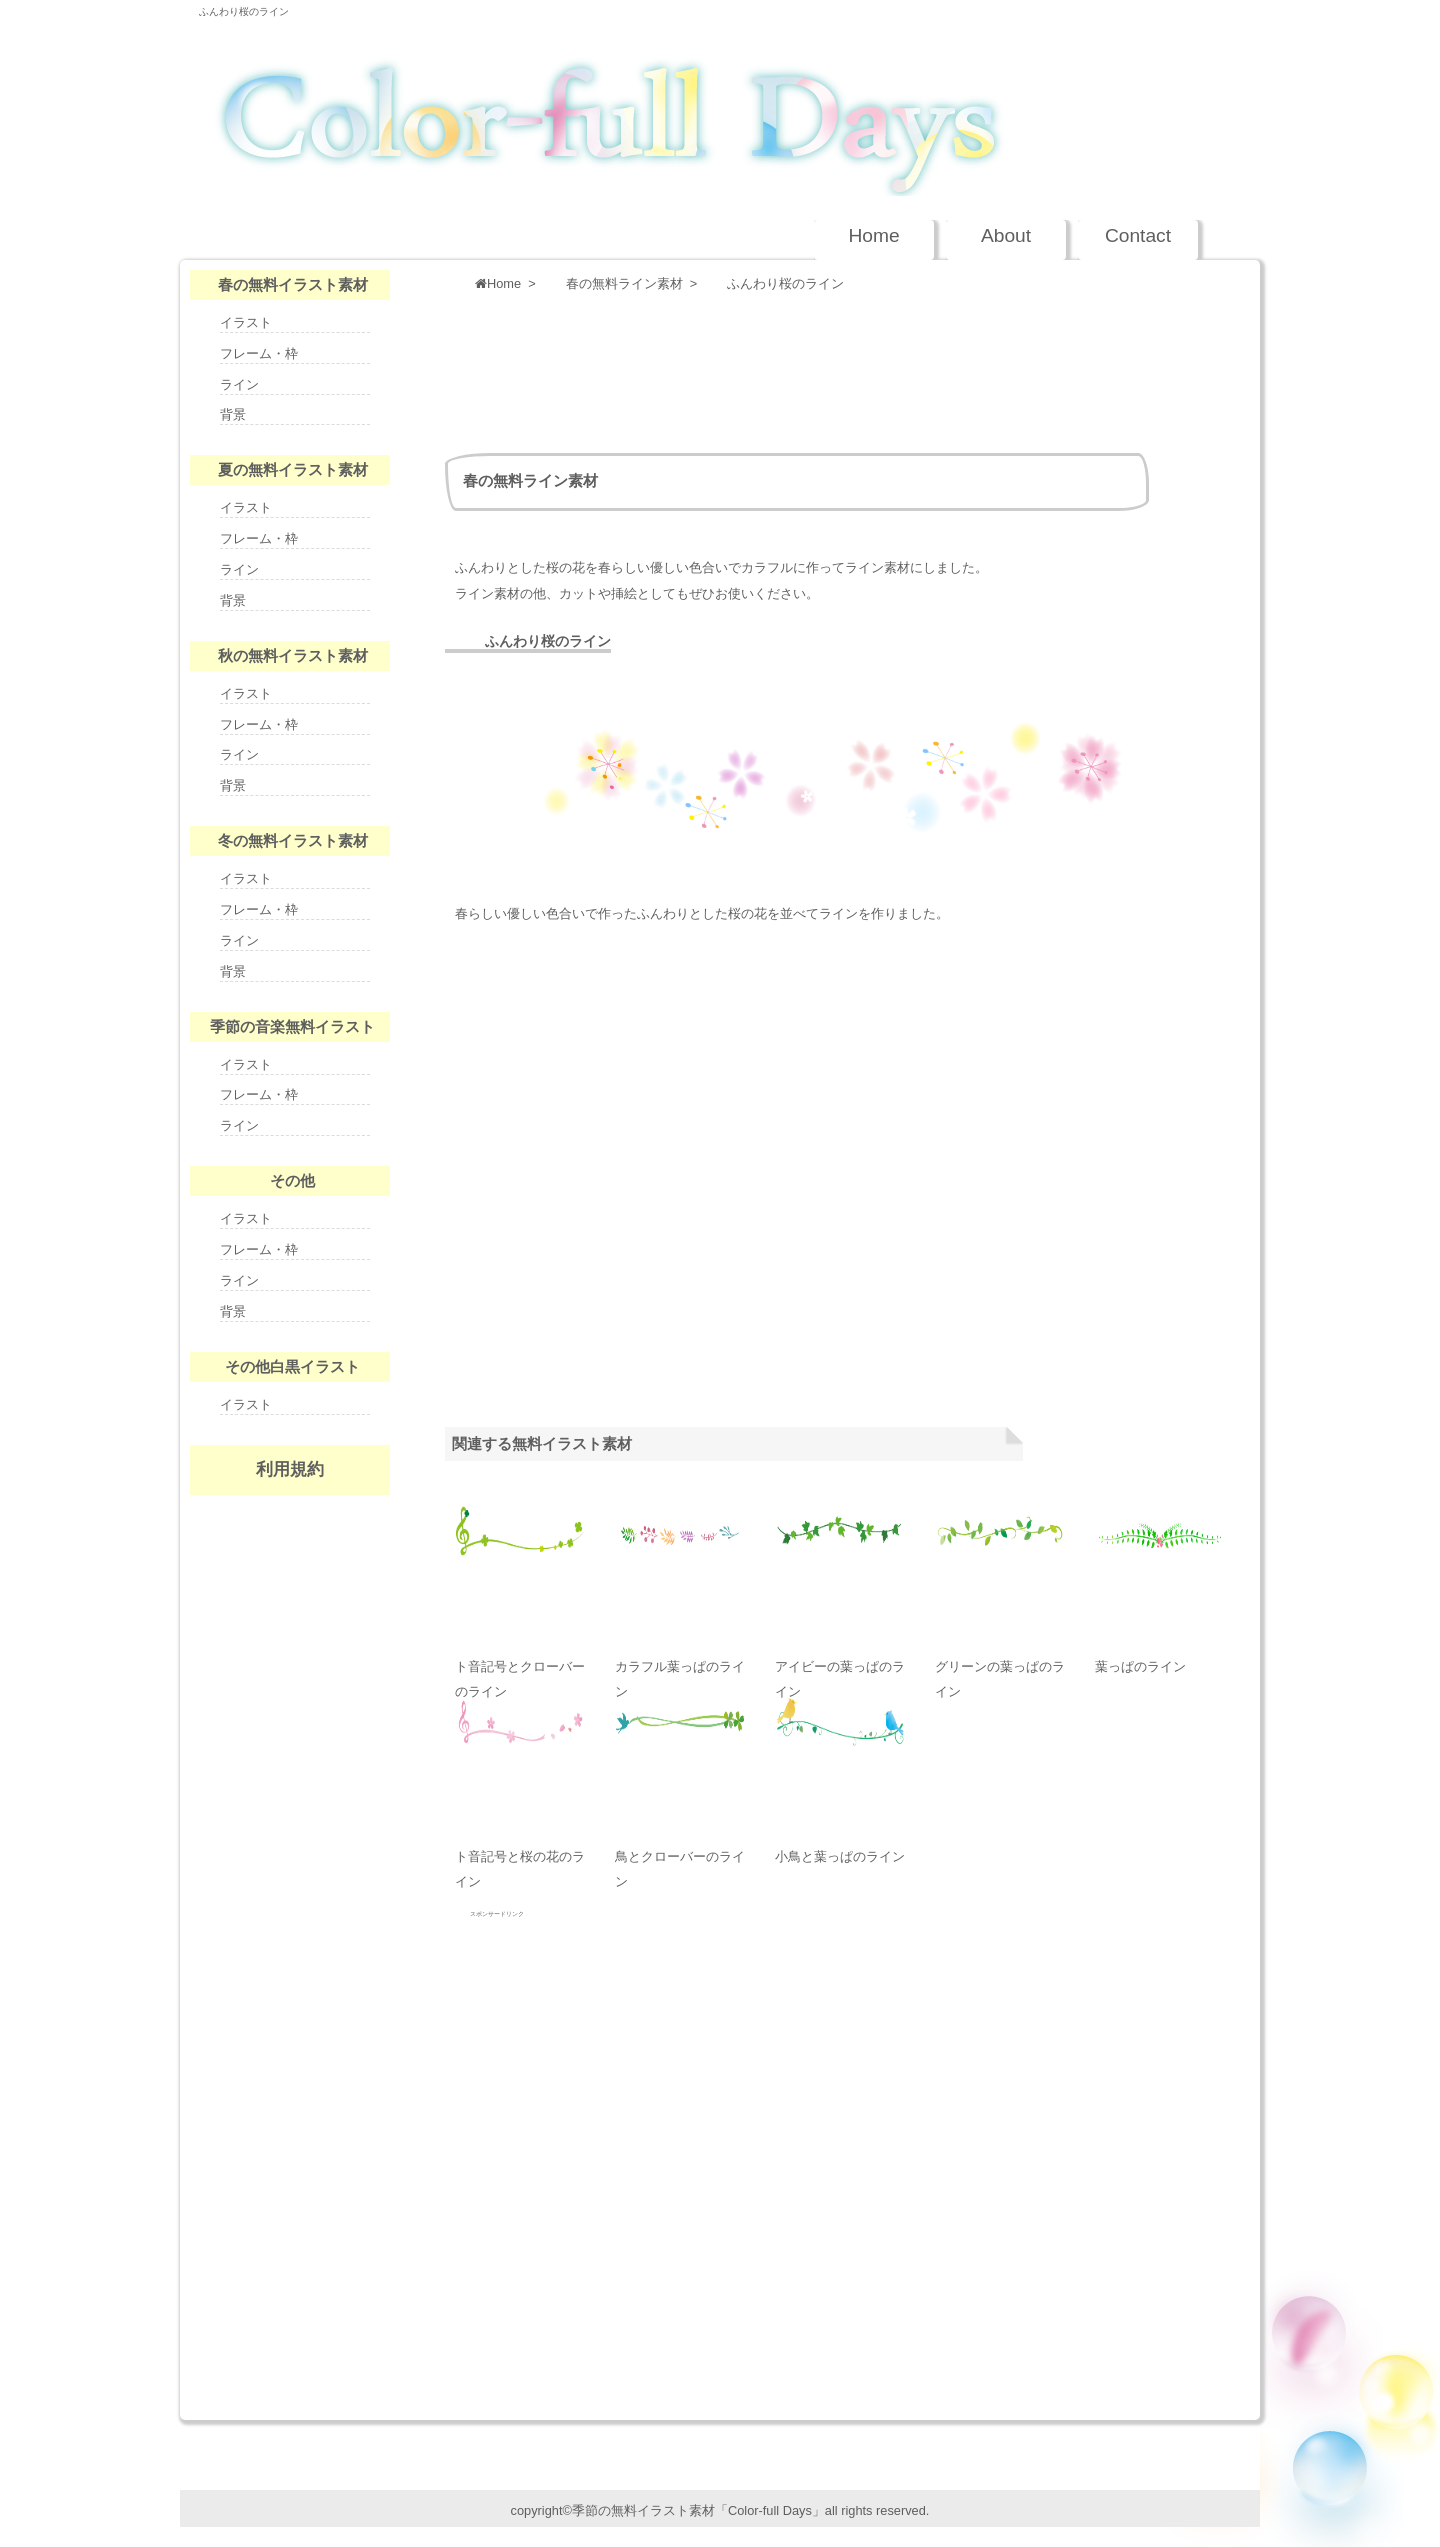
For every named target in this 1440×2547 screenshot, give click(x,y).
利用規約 (290, 1469)
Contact (1138, 235)
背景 (233, 414)
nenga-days (290, 1626)
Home (873, 235)
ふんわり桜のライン (244, 11)
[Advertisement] (809, 368)
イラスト (246, 322)
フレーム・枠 (259, 353)
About (1006, 235)
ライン (239, 384)
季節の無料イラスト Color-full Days (699, 106)
